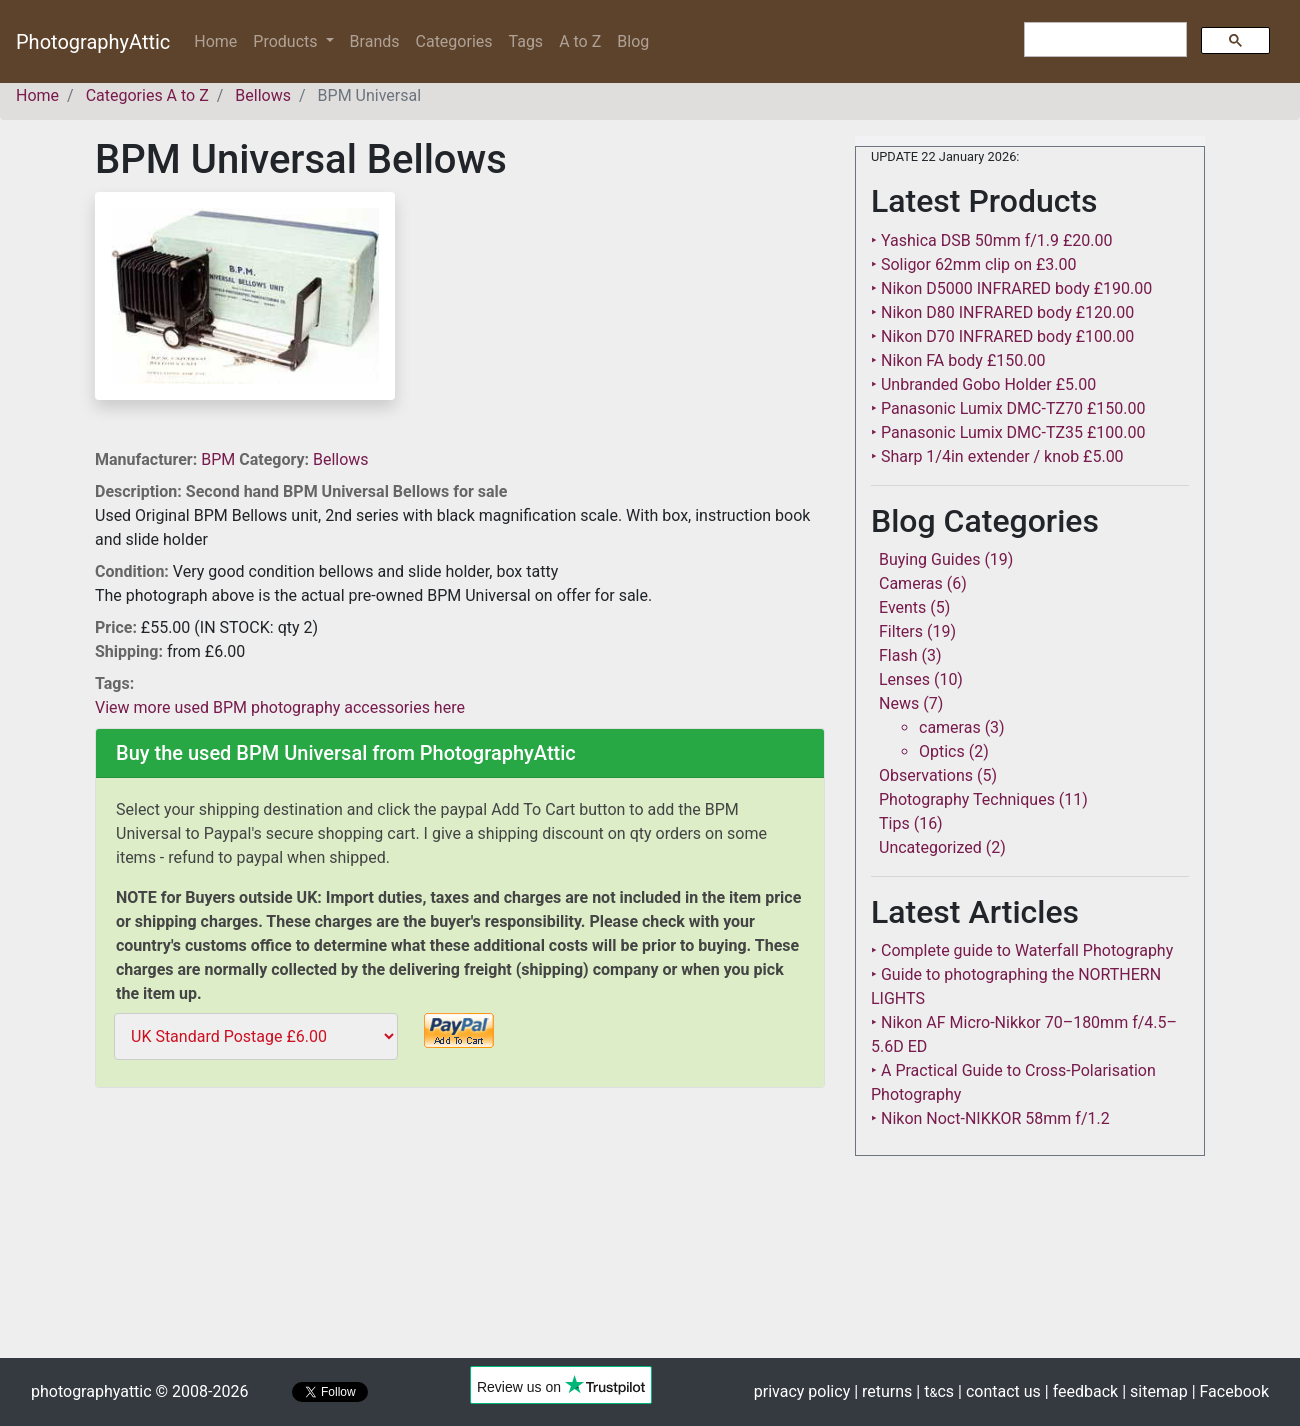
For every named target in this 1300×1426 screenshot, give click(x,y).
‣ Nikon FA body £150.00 (958, 360)
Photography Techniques (967, 799)
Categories (454, 41)
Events (902, 607)
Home (219, 40)
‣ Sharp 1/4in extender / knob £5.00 (997, 456)
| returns (883, 1391)
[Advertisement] (460, 1236)
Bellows (341, 459)
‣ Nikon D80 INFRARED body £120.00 (1002, 312)
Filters (901, 631)
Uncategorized (930, 847)
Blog (633, 41)
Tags (526, 41)
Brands (375, 41)
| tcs (935, 1391)
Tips (894, 823)
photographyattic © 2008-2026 (139, 1391)
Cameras (911, 583)
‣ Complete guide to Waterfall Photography (1022, 950)
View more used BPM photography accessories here (280, 707)
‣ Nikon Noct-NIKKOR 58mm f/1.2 (990, 1118)
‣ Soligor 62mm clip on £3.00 (973, 264)
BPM (220, 459)
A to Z (580, 41)
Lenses (904, 679)
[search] (1103, 40)
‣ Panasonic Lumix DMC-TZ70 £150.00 (1008, 408)
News (899, 703)
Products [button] (287, 41)
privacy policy (802, 1391)
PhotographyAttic (93, 42)
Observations (926, 775)
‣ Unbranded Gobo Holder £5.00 (983, 384)
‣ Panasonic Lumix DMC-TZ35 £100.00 (1008, 432)
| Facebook (1230, 1391)
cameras (950, 727)
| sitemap (1154, 1391)
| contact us (999, 1391)
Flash (898, 655)
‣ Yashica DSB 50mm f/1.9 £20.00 (992, 240)
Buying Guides (929, 559)
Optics (942, 751)
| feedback (1081, 1391)
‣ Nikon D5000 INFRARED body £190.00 (1011, 288)
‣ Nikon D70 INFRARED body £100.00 (1002, 336)
